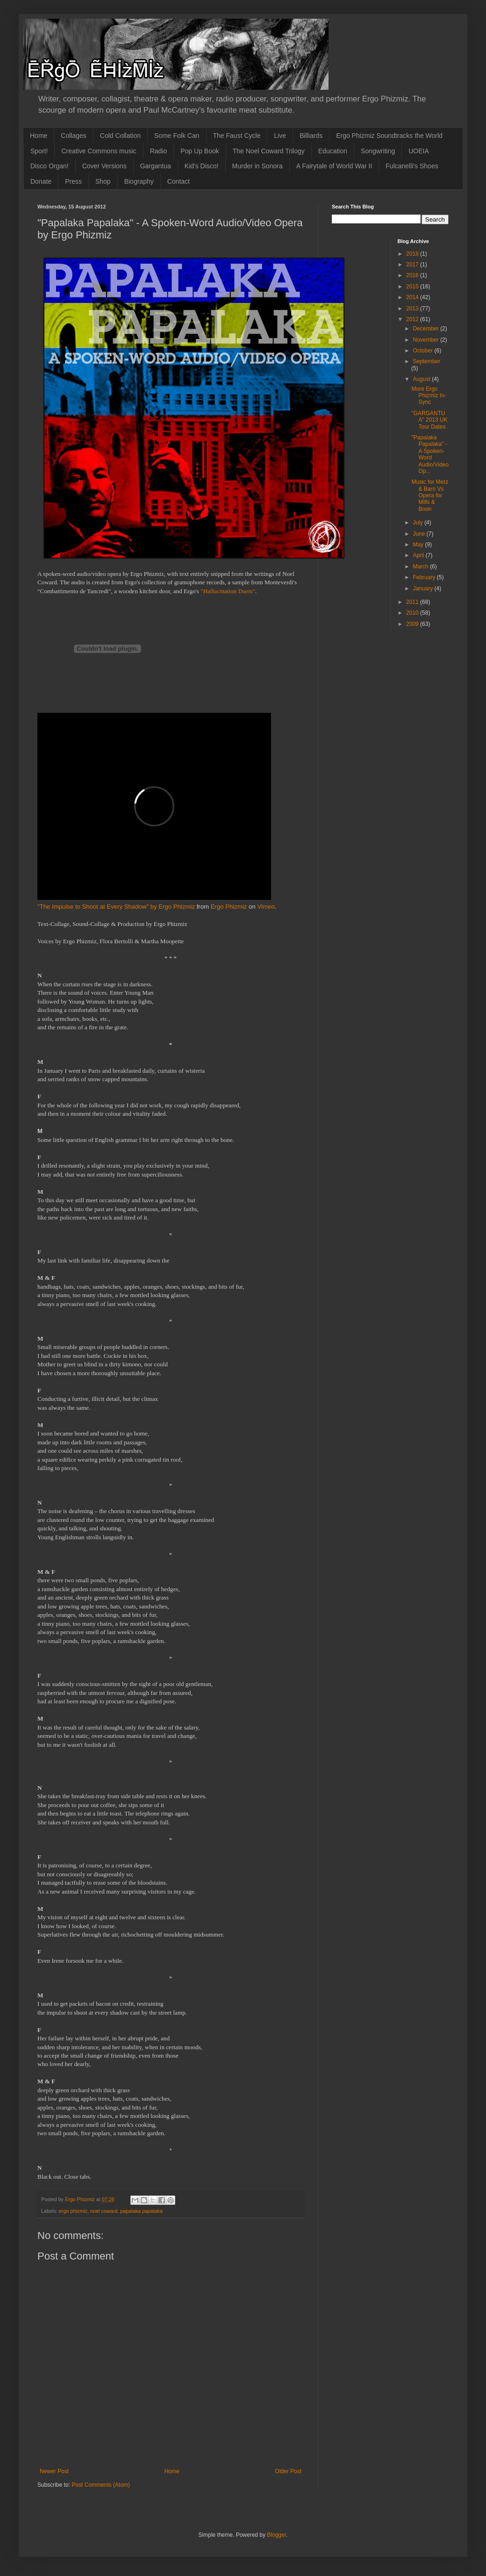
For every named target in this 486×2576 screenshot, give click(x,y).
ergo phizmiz (73, 2211)
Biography (139, 181)
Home (38, 135)
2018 (413, 254)
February (424, 577)
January (423, 588)
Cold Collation (120, 135)
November (426, 340)
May (419, 544)
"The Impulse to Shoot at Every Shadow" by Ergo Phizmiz (116, 906)
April (419, 555)
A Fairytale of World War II (334, 166)
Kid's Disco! (202, 166)
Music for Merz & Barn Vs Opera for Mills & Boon (429, 495)
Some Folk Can (176, 135)
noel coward (103, 2211)
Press (73, 181)
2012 (413, 319)
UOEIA (418, 151)
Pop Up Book (199, 151)
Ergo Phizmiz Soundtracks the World (389, 135)
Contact (178, 181)
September (426, 361)
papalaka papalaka (141, 2211)
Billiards (311, 135)
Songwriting (378, 151)
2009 (413, 624)
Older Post (288, 2471)
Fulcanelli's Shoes (412, 166)
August (422, 379)
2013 (413, 308)
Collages (73, 135)
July (418, 522)
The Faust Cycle (237, 135)
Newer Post (54, 2471)
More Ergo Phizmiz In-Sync (428, 396)
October (423, 350)
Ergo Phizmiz (229, 906)
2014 (413, 297)
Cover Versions (104, 166)
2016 (413, 275)
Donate (40, 181)
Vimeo (265, 906)
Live (280, 135)
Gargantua (155, 166)
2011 (413, 602)
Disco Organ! (49, 166)
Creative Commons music (98, 151)
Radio (158, 151)
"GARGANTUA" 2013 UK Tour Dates (429, 420)
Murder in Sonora (257, 166)
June (419, 534)
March (421, 566)
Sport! (39, 151)
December (426, 328)
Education (332, 151)
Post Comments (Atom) (100, 2485)
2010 (413, 613)
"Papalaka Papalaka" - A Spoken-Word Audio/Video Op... (430, 454)
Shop (103, 181)
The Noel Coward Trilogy (269, 151)
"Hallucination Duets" (227, 591)
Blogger (276, 2535)
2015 (413, 286)
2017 (413, 264)
